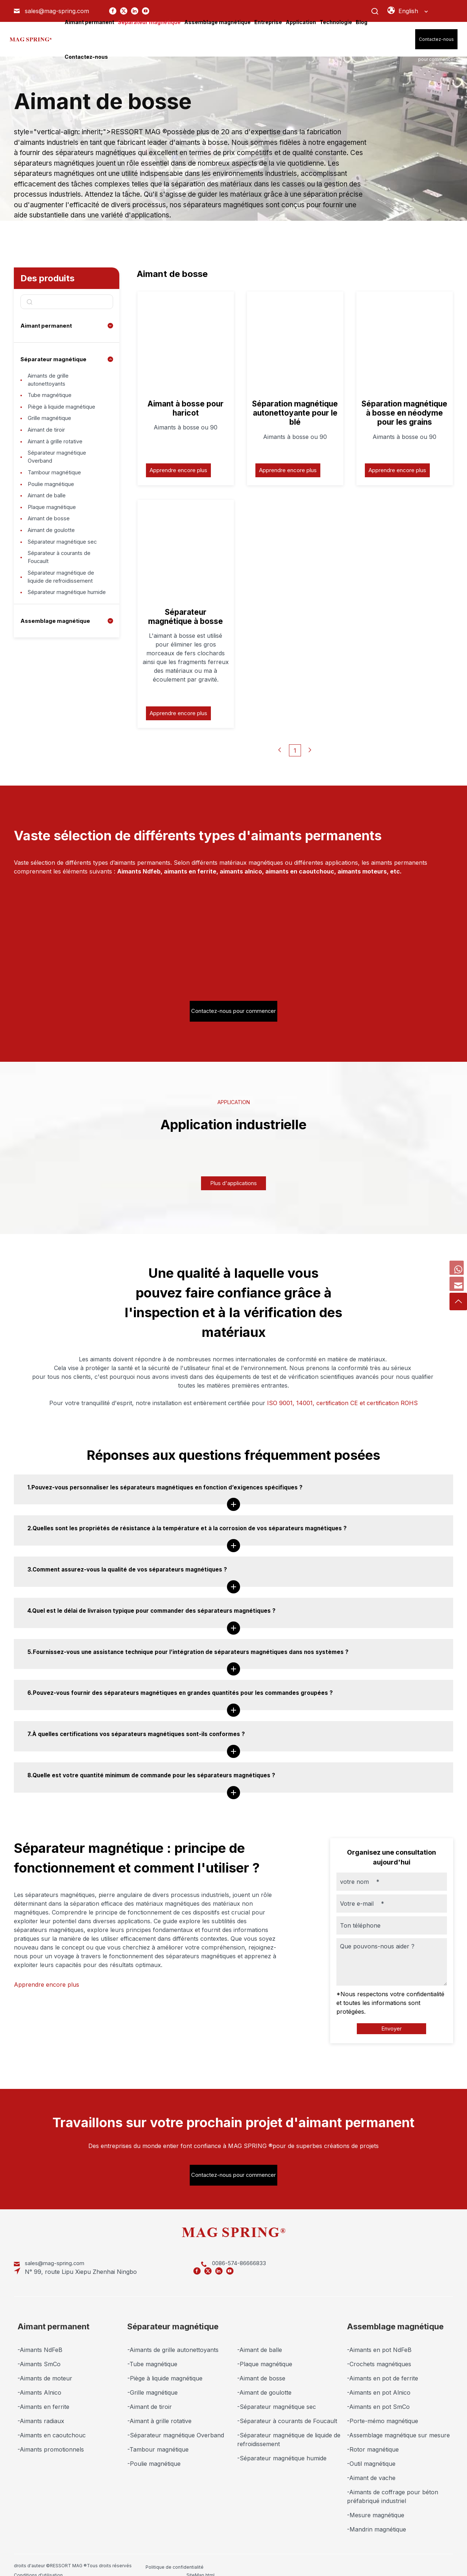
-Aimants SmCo (39, 2350)
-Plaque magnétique (264, 2350)
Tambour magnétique (57, 491)
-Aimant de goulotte (264, 2379)
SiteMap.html (278, 2552)
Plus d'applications (233, 1168)
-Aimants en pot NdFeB (379, 2336)
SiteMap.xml (337, 2552)
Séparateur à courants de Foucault (63, 593)
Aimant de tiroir (49, 440)
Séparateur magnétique (55, 358)
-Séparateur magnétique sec (276, 2393)
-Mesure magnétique (375, 2501)
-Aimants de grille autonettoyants (173, 2336)
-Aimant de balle (259, 2336)
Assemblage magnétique (56, 671)
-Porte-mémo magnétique (382, 2407)
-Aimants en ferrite (43, 2393)
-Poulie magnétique (154, 2450)
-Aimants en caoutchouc (52, 2421)
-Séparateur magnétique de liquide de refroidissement (288, 2426)
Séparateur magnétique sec (66, 574)
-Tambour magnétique (158, 2436)
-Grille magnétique (152, 2379)
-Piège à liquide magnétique (164, 2364)
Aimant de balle (49, 518)
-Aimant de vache (371, 2464)
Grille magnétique (52, 427)
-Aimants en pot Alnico (378, 2379)
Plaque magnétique (54, 532)
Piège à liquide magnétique (64, 413)
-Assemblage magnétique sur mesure (398, 2421)
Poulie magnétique (53, 505)
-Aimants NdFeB (40, 2336)
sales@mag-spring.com (57, 2258)
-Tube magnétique (152, 2350)
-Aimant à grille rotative (159, 2407)
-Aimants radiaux (41, 2407)
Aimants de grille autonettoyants (50, 381)
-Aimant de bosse (261, 2364)
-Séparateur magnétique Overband (175, 2421)
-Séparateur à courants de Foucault (287, 2407)
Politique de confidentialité (175, 2552)
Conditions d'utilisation (229, 2552)
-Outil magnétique (371, 2450)
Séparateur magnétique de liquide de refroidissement (64, 615)
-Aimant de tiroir (149, 2393)
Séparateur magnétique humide (60, 638)
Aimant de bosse (51, 546)
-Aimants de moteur (45, 2364)
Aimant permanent (47, 325)
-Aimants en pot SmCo (378, 2393)
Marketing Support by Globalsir (416, 2552)
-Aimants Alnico (39, 2379)
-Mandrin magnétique (376, 2515)
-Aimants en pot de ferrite (382, 2364)
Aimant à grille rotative (59, 454)
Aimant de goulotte (54, 560)
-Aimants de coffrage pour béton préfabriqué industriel (392, 2483)
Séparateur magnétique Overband (60, 473)
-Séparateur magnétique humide (282, 2444)
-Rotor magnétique (373, 2436)
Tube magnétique (52, 399)
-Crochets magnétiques (379, 2350)
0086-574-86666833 (164, 2258)
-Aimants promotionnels (51, 2436)
